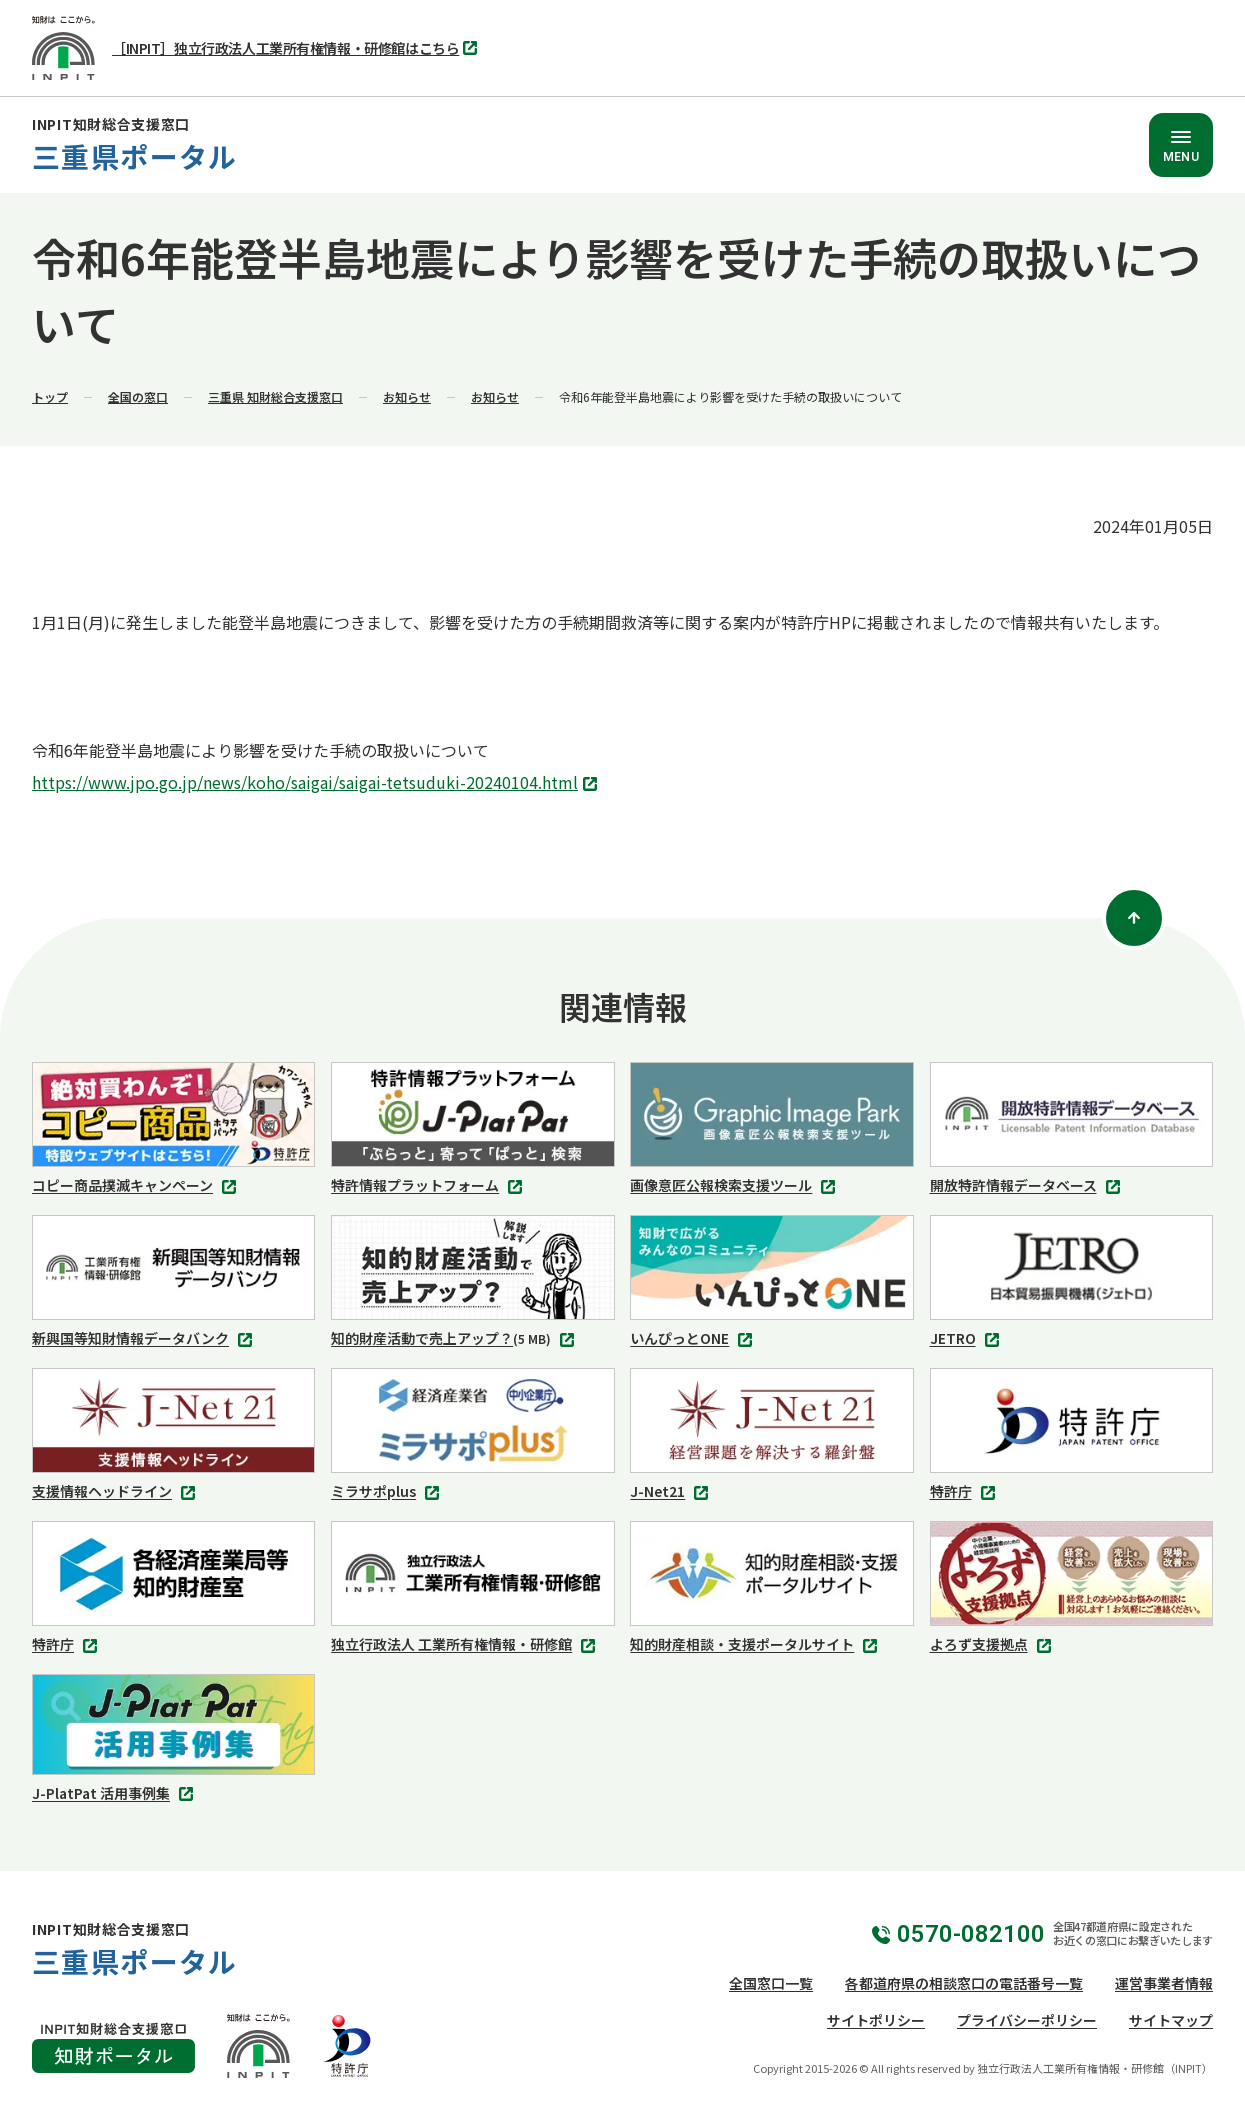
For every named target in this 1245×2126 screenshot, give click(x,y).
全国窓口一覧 (771, 1983)
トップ (50, 396)
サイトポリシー (876, 2020)
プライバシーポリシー (1027, 2020)
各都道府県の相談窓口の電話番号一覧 (964, 1983)
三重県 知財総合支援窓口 (275, 396)
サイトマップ (1171, 2020)
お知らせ (407, 396)
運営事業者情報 (1164, 1983)
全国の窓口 (138, 396)
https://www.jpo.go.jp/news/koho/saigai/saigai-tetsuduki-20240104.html (317, 784)
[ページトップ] (1134, 918)
